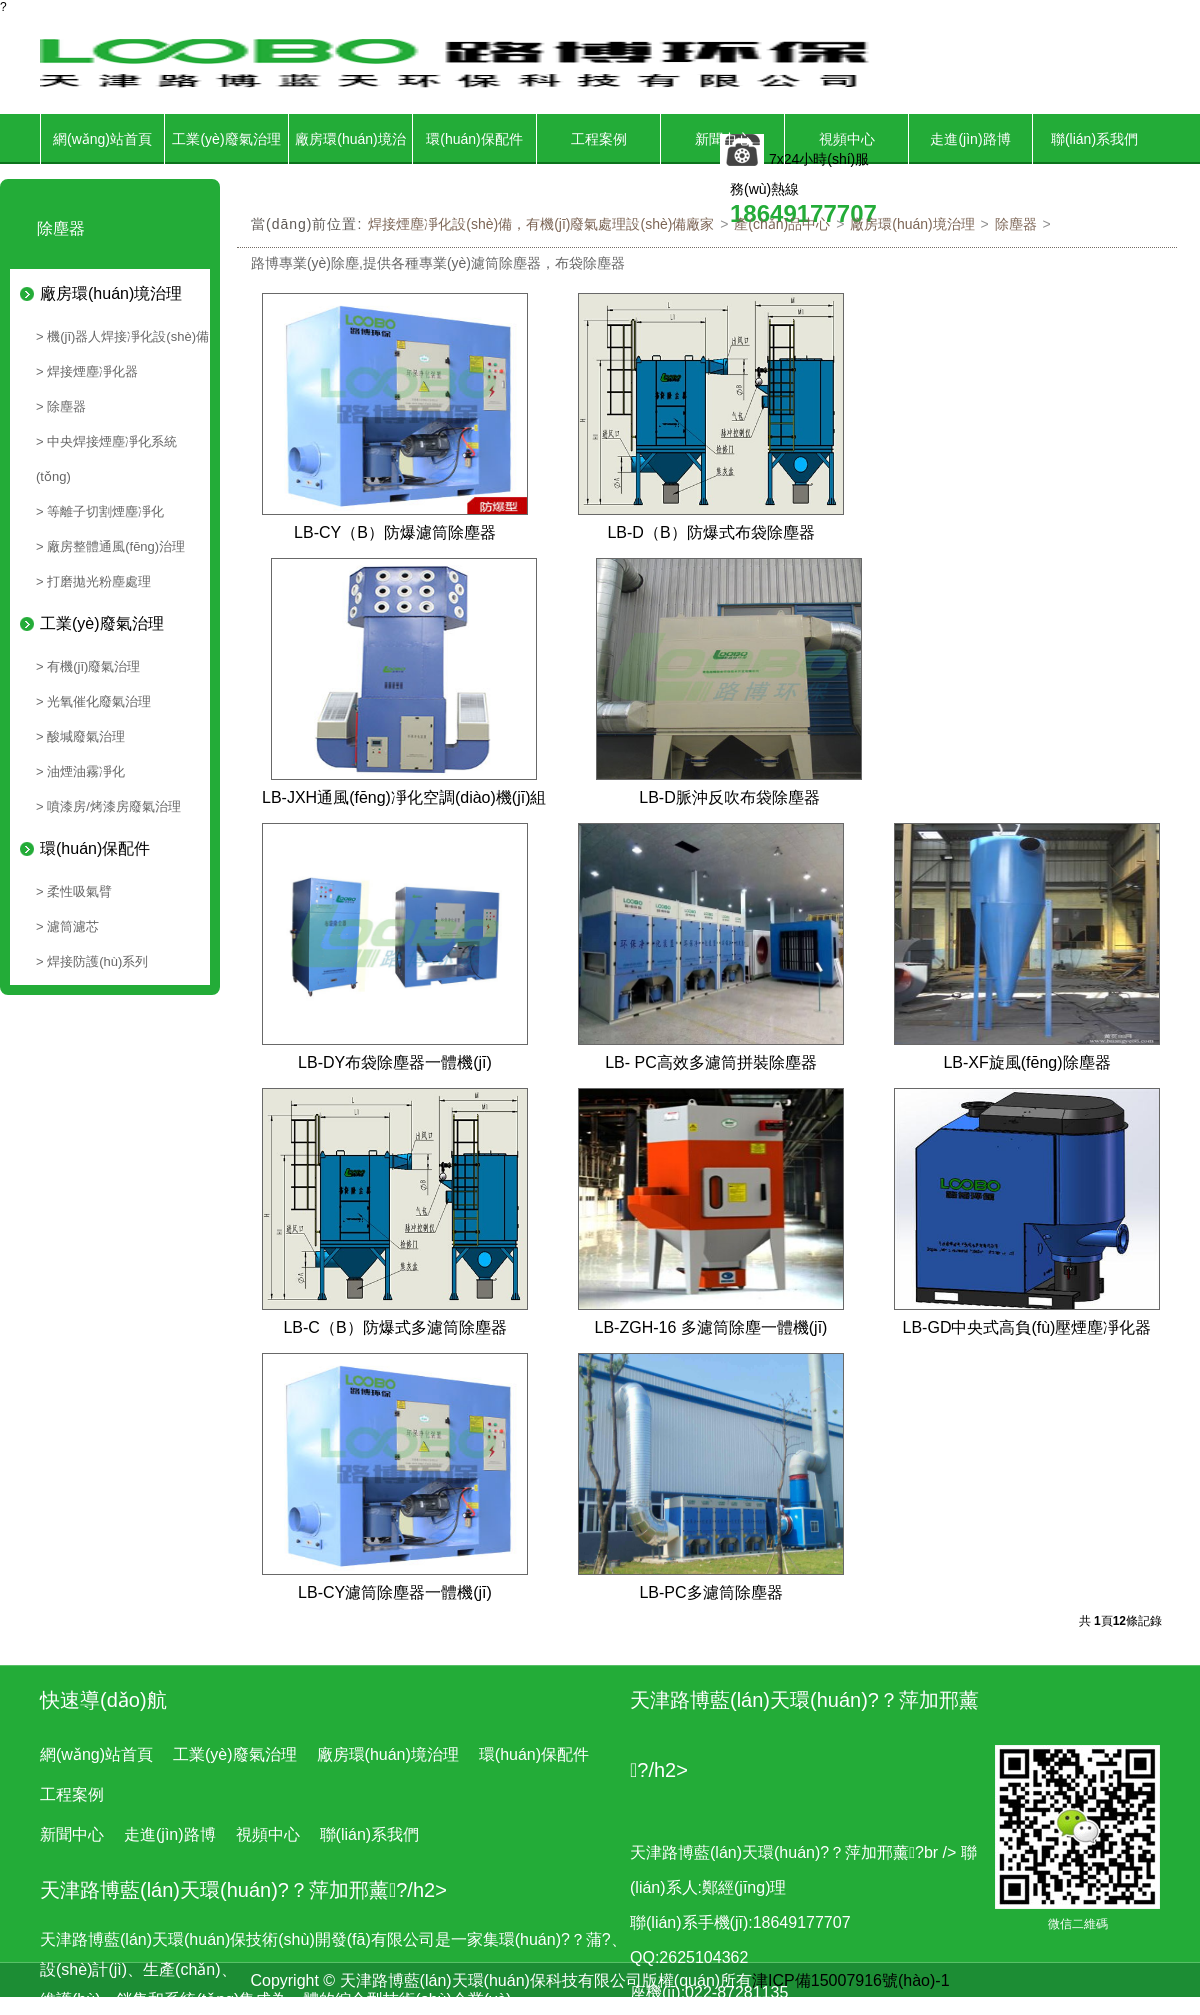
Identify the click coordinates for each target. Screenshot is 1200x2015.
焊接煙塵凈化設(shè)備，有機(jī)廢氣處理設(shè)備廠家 (541, 224)
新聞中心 (723, 139)
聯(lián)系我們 (1094, 139)
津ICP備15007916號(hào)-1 (850, 1980)
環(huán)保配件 (474, 139)
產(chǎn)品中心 (782, 224)
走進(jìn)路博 (970, 139)
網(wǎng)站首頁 (102, 139)
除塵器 (1016, 224)
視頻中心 (847, 139)
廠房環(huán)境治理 (350, 164)
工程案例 (599, 139)
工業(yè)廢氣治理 (226, 139)
